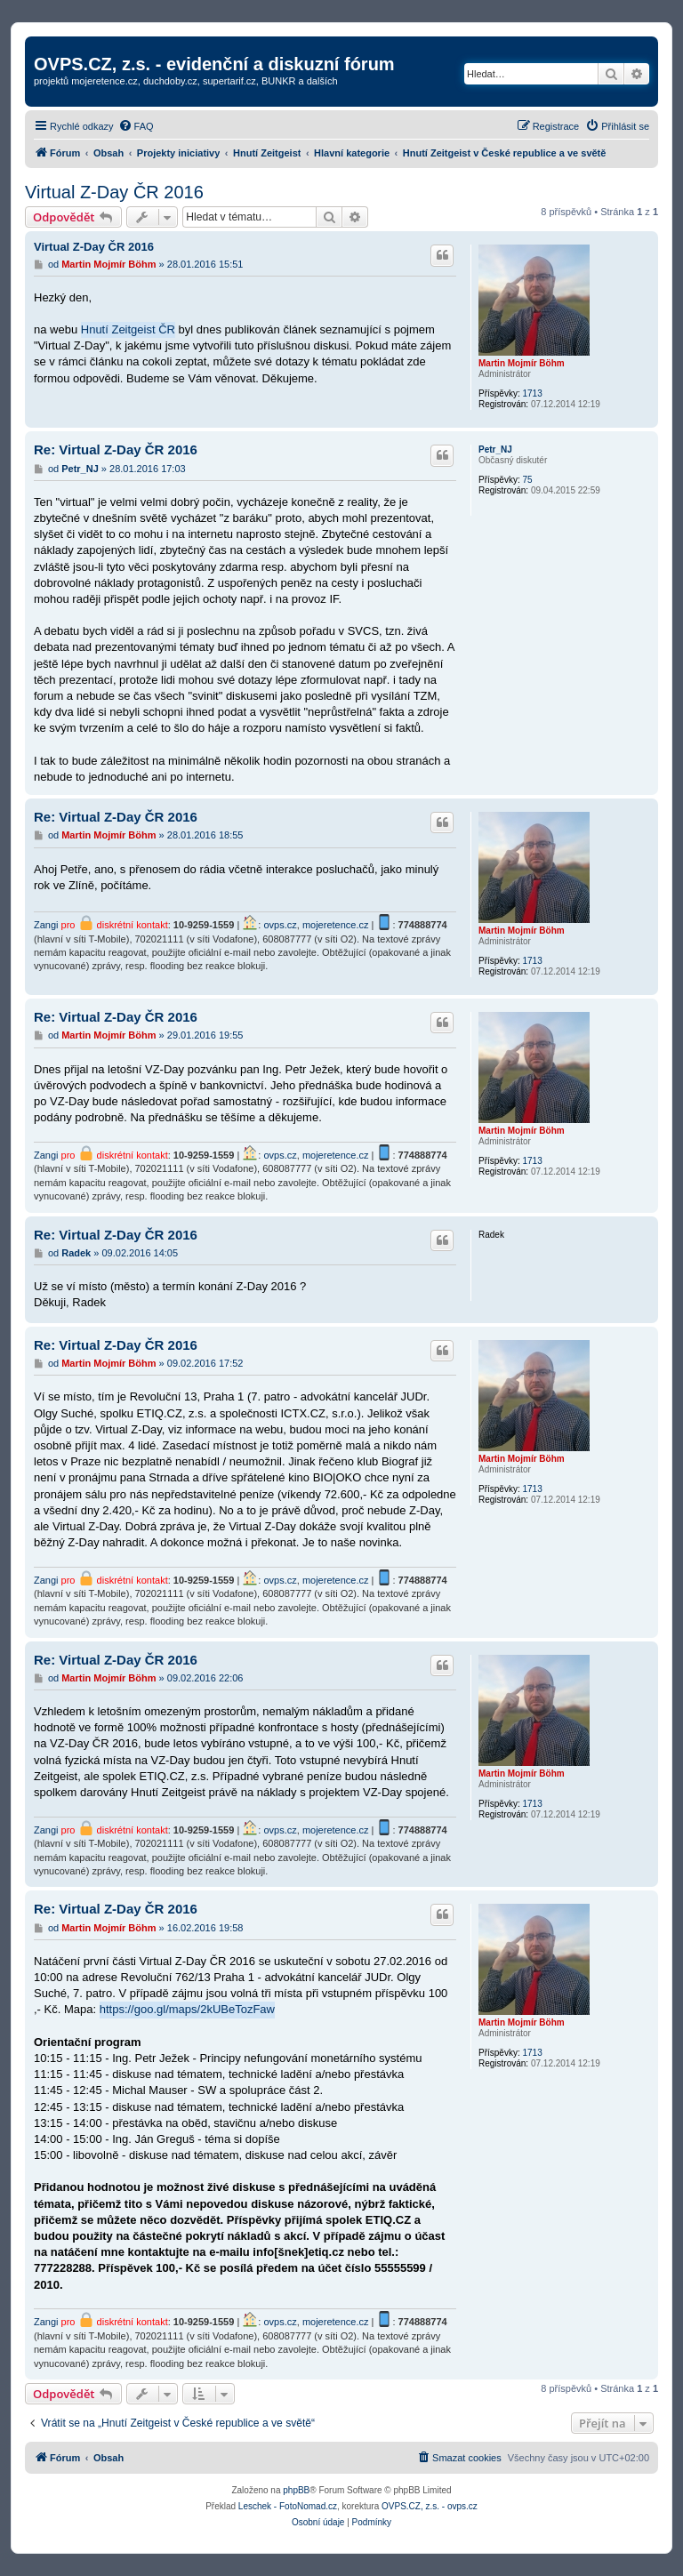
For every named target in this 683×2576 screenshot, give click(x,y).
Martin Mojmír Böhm (521, 363)
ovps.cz (279, 924)
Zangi (46, 924)
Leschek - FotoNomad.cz (287, 2506)
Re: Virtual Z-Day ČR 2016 (115, 449)
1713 (532, 393)
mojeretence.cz (335, 924)
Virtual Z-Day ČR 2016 (114, 192)
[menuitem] (136, 126)
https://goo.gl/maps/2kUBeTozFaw (187, 2009)
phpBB (296, 2490)
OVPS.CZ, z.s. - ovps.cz (430, 2506)
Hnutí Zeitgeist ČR (128, 329)
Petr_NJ (495, 449)
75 (527, 480)
